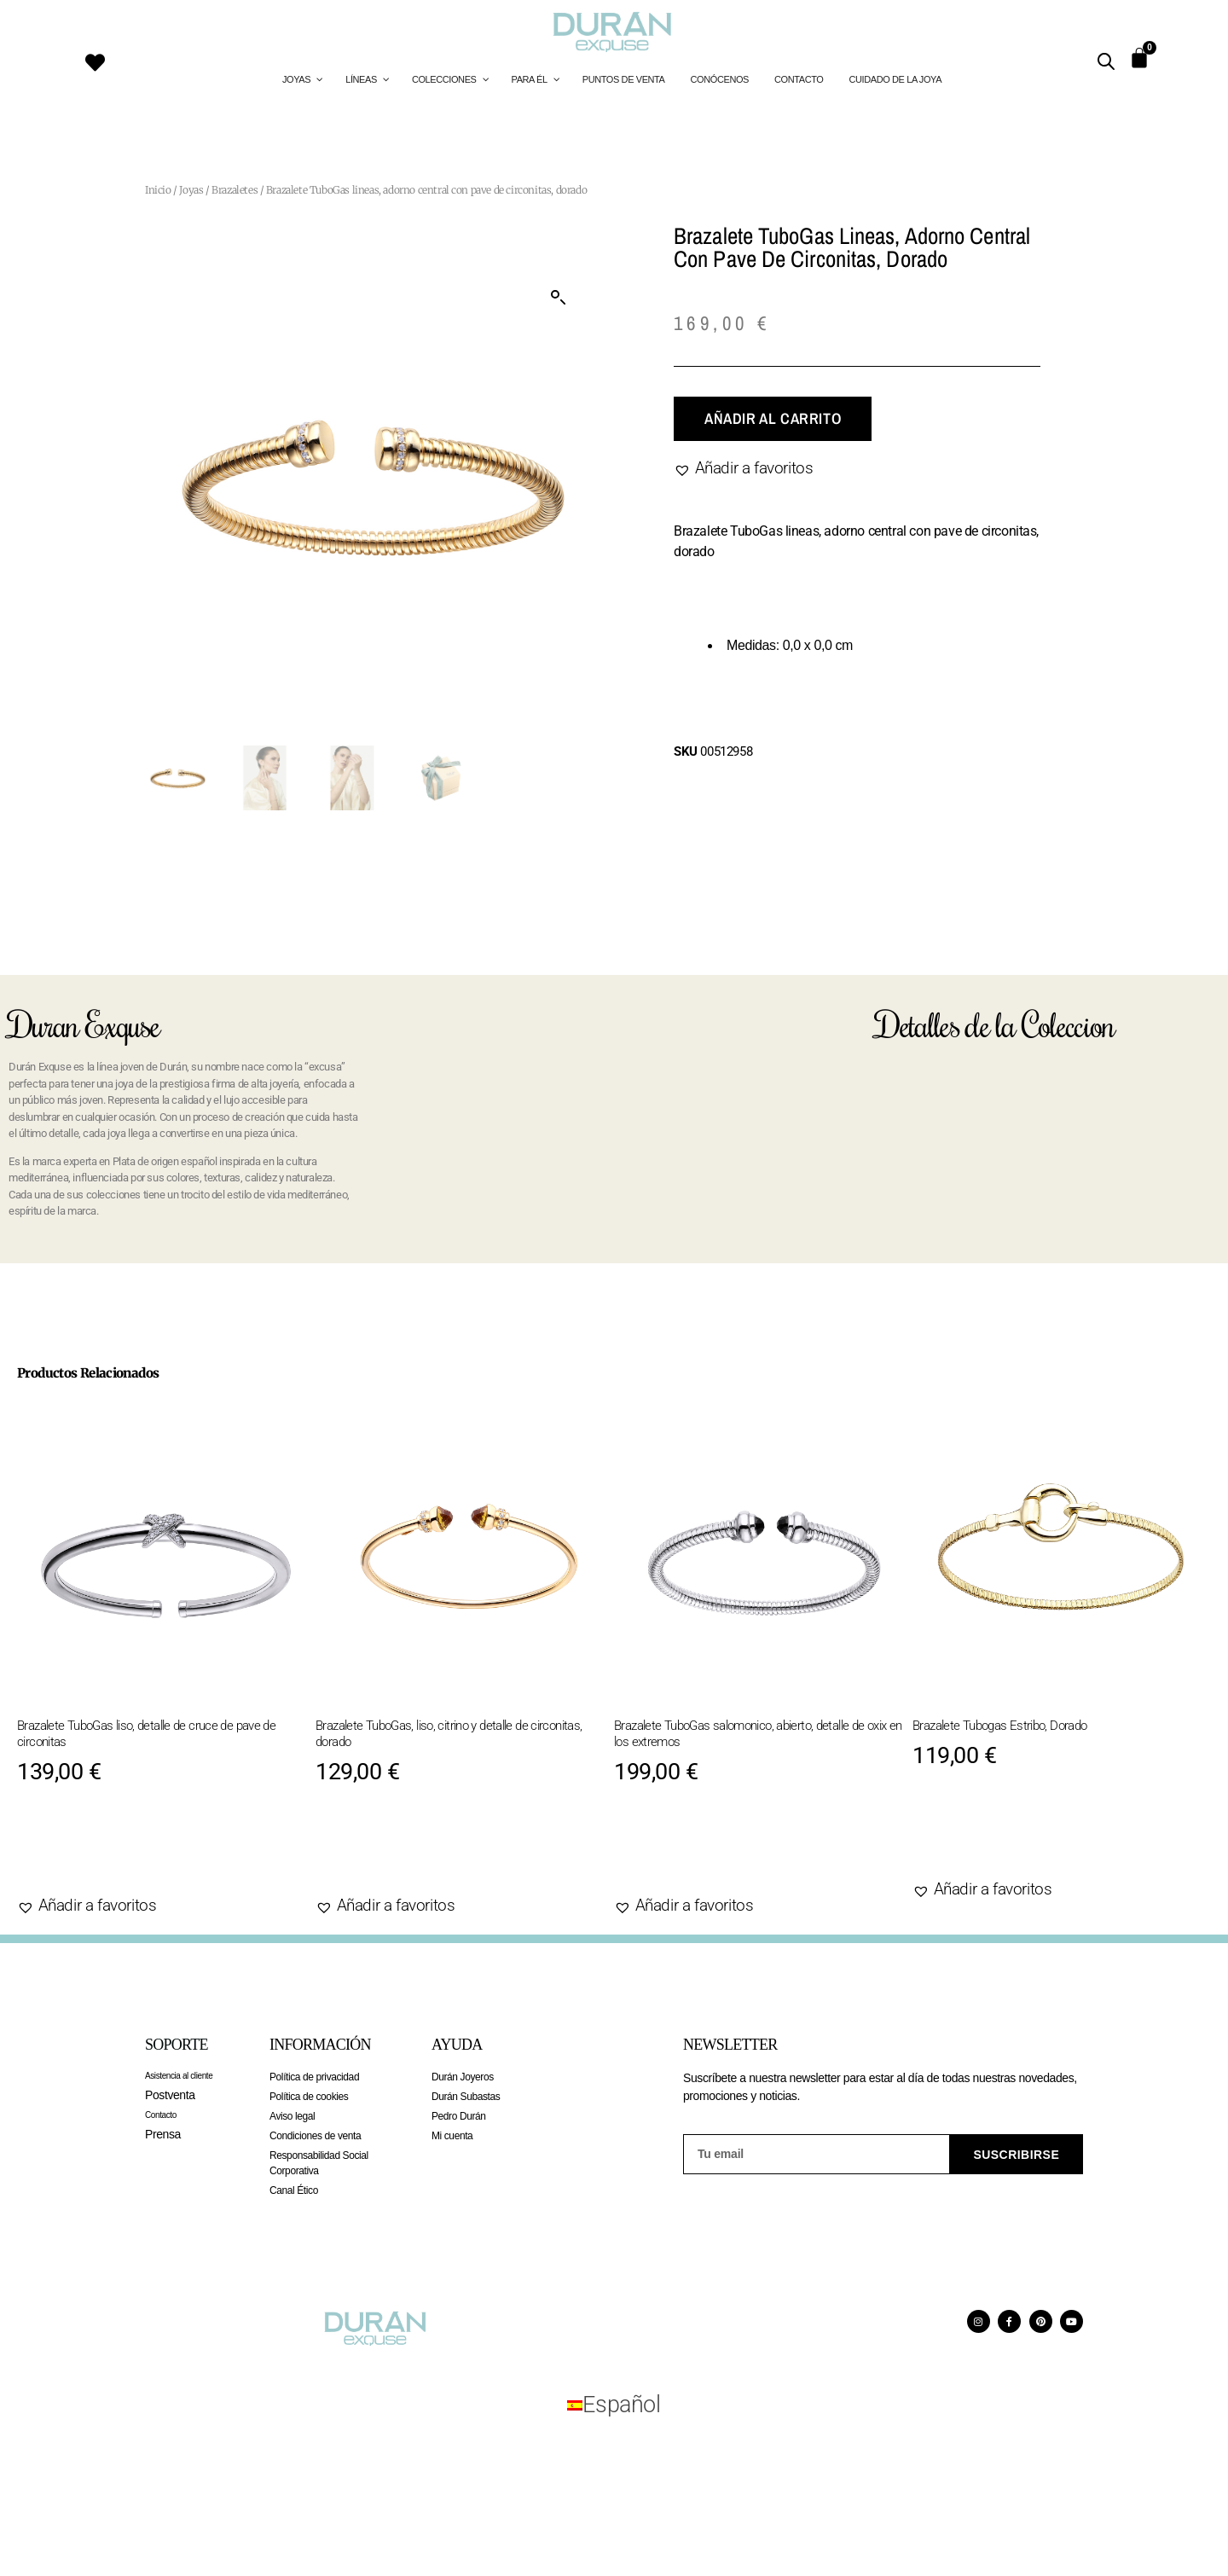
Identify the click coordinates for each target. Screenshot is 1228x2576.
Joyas (191, 189)
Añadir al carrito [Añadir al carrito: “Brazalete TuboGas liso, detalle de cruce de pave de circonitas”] (117, 1851)
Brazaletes (234, 189)
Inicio (158, 189)
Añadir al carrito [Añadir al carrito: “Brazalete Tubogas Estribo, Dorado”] (1012, 1835)
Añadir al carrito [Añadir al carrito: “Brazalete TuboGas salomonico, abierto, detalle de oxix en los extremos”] (713, 1851)
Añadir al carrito (772, 418)
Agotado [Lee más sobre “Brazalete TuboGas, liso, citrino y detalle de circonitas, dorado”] (374, 1851)
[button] (558, 297)
